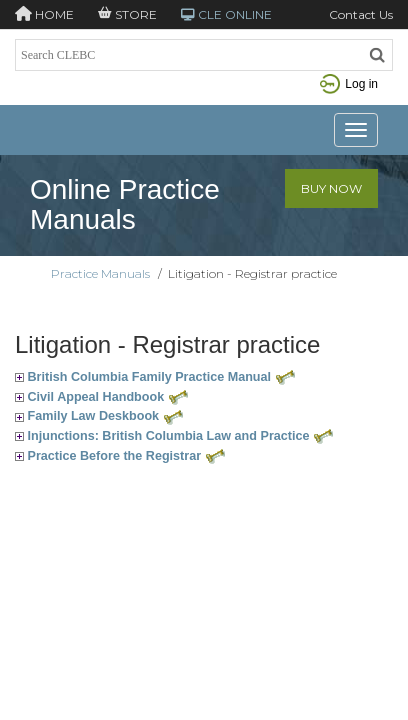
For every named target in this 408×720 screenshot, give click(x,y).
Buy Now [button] (331, 188)
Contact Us (361, 14)
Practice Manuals (100, 273)
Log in (349, 84)
